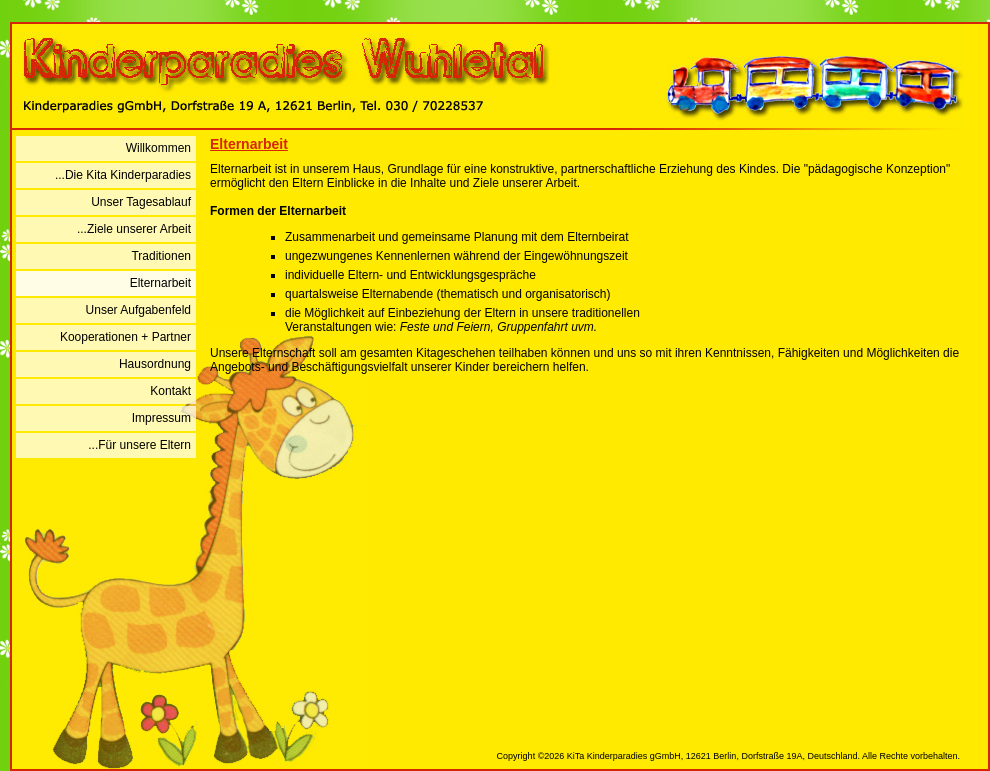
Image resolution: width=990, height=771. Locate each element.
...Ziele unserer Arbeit (134, 229)
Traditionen (161, 256)
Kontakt (170, 391)
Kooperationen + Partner (125, 337)
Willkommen (158, 148)
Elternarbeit (160, 283)
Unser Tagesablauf (141, 202)
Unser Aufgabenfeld (138, 310)
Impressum (161, 418)
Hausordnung (155, 364)
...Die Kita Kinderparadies (123, 175)
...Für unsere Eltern (139, 445)
